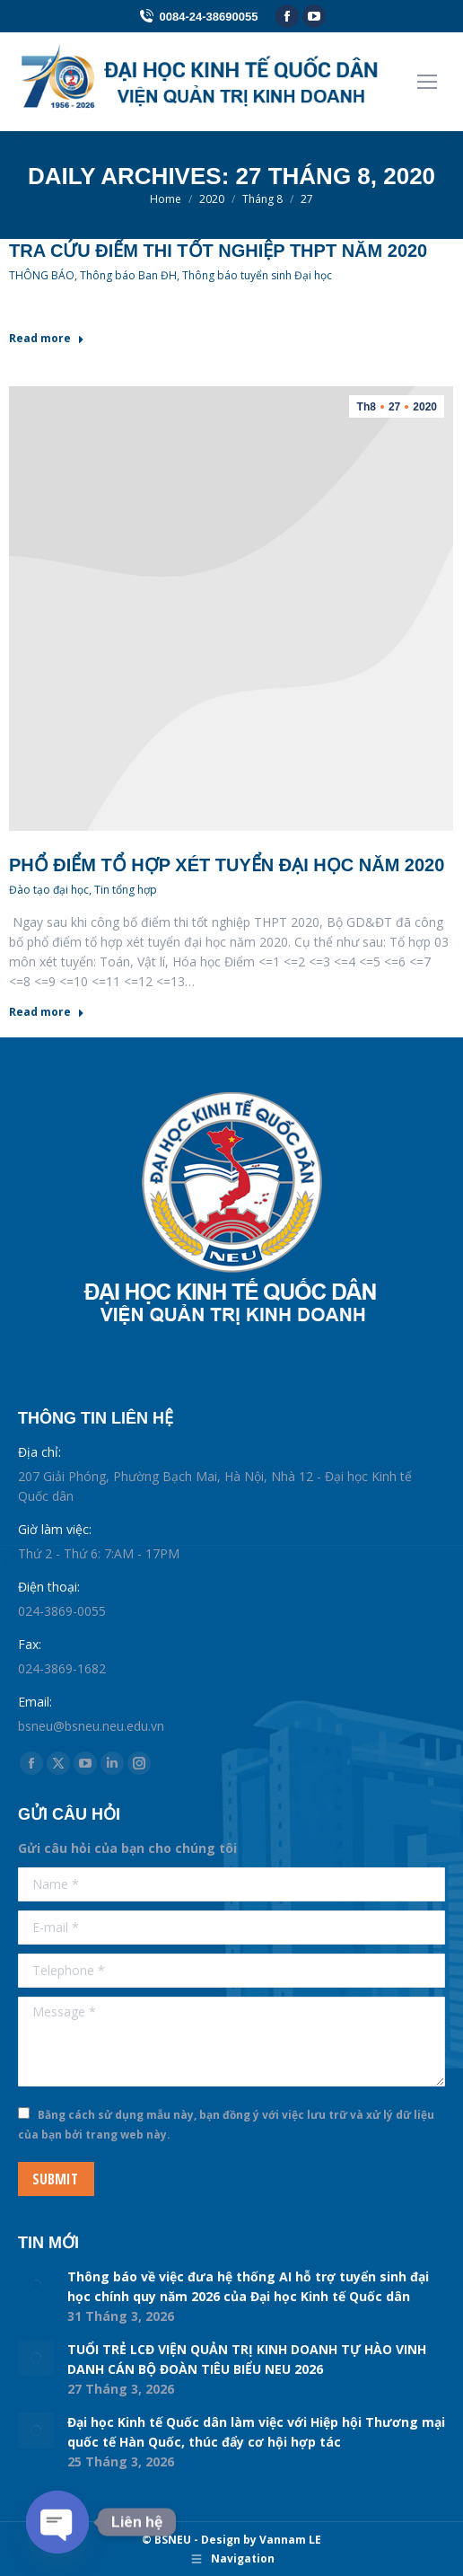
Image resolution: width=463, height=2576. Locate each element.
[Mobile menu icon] (427, 82)
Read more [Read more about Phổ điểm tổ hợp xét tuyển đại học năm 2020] (46, 1012)
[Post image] (36, 2285)
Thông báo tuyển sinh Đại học (257, 275)
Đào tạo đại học (49, 889)
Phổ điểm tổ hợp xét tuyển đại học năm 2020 (226, 865)
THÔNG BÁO (41, 275)
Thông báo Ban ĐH (128, 275)
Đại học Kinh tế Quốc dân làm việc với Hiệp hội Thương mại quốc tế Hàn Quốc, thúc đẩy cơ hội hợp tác (256, 2431)
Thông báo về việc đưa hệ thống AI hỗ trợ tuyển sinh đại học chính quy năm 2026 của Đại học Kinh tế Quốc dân (248, 2286)
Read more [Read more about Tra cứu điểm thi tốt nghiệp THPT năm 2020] (46, 338)
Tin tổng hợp (125, 889)
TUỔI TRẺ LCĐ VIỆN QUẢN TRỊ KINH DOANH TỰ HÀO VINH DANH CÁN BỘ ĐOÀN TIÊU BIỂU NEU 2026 (246, 2359)
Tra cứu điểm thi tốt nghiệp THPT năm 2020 (218, 250)
